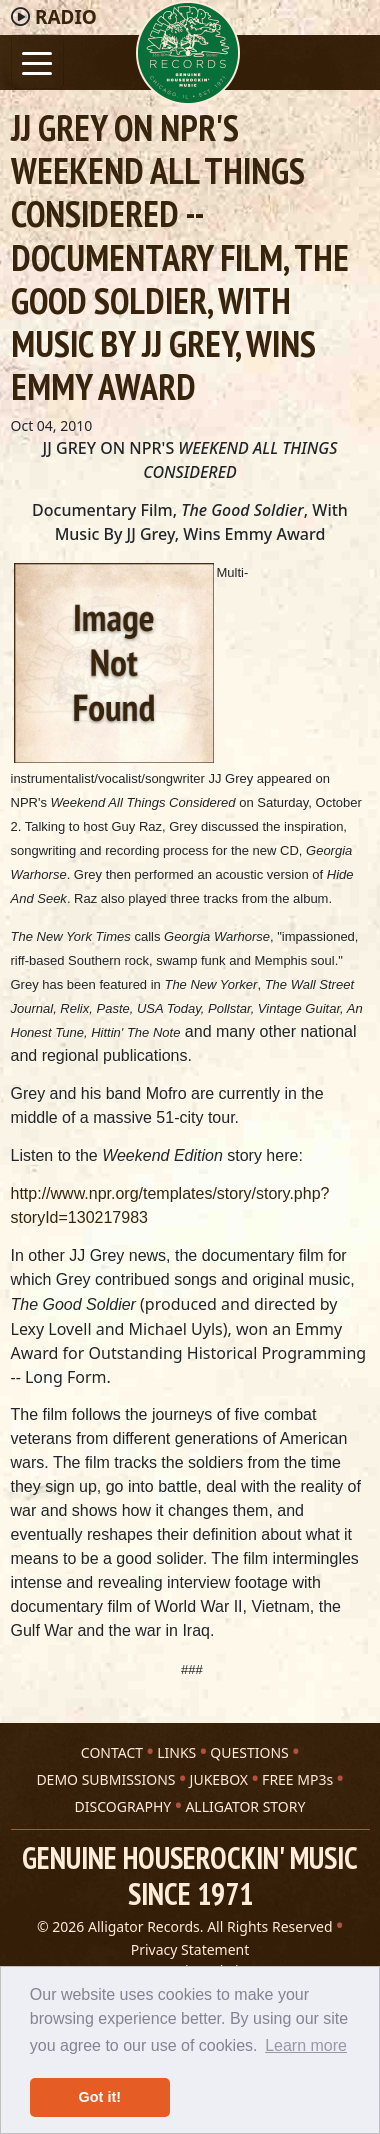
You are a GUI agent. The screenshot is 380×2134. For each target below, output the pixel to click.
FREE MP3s (297, 1779)
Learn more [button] (306, 2045)
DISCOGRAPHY (123, 1806)
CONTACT (112, 1752)
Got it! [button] (100, 2097)
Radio (66, 17)
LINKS (176, 1752)
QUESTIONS (249, 1752)
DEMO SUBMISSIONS (105, 1779)
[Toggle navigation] (37, 61)
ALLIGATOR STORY (245, 1806)
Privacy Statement (190, 1949)
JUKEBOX (219, 1779)
